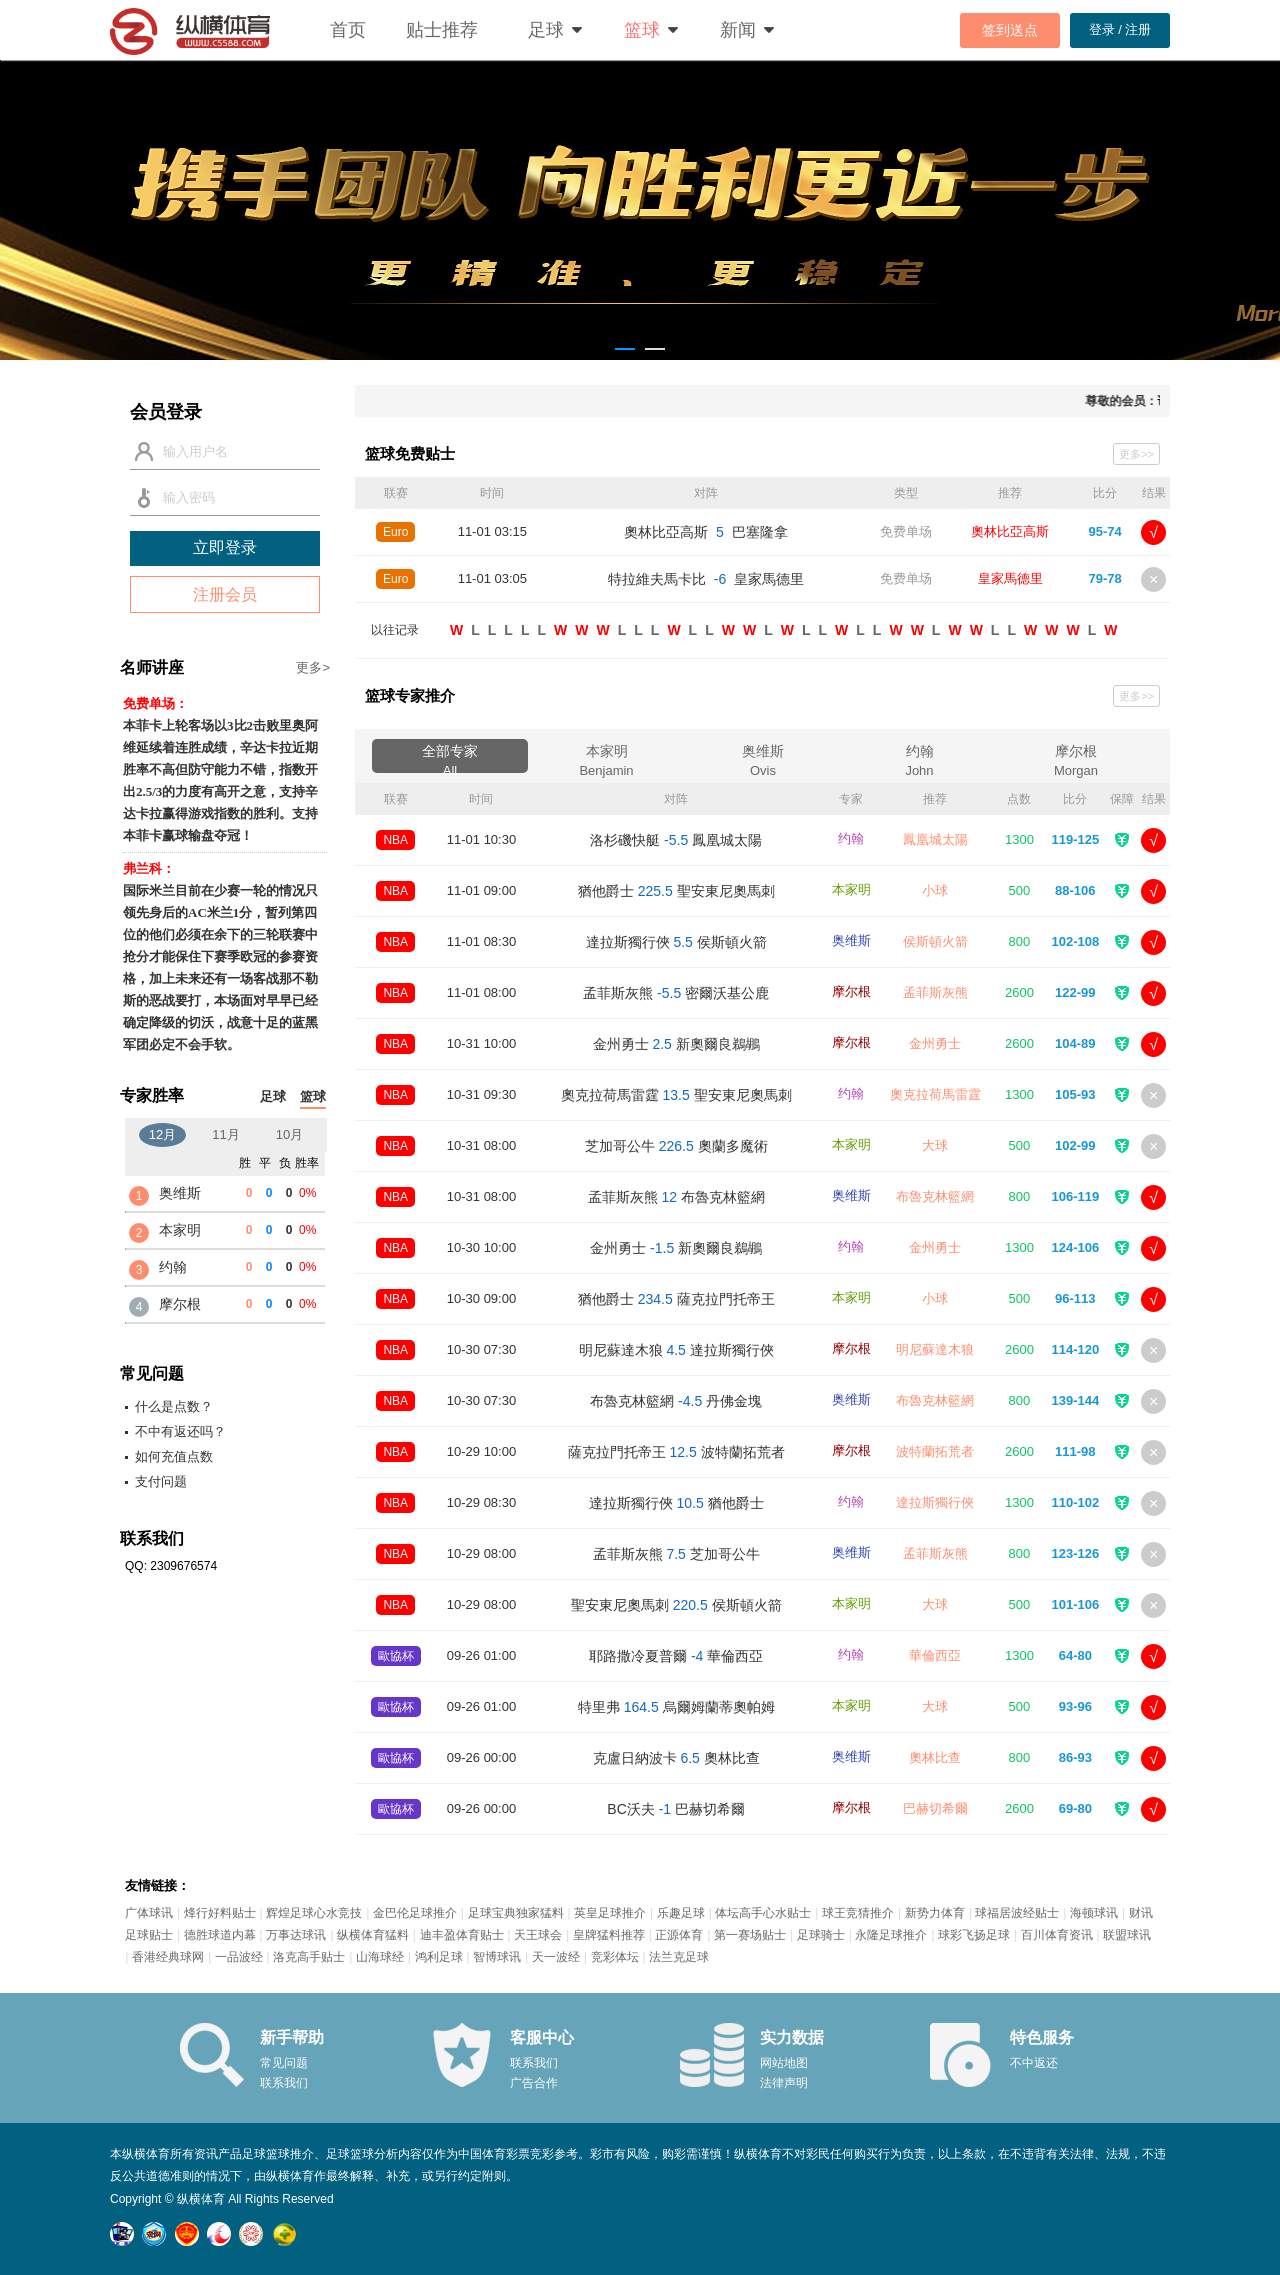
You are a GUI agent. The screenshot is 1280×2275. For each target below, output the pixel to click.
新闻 (738, 30)
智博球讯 (497, 1957)
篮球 (642, 30)
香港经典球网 (168, 1957)
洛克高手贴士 (309, 1957)
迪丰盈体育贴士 (462, 1935)
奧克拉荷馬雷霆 (935, 1094)
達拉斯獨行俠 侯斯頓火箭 (676, 942)
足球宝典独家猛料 (516, 1913)
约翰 (920, 758)
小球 (935, 890)
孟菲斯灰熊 (935, 992)
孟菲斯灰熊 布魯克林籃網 (676, 1197)
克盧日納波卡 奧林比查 (676, 1758)
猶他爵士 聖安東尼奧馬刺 (676, 891)
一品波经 (239, 1957)
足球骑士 (821, 1935)
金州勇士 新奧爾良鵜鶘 (676, 1044)
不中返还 (1034, 2063)
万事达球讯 (296, 1935)
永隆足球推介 (891, 1935)
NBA (395, 840)
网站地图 (784, 2063)
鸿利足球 (439, 1957)
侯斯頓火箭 (935, 941)
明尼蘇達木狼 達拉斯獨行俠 (676, 1350)
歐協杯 (396, 1656)
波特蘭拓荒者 (935, 1451)
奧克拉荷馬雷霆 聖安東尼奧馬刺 (676, 1095)
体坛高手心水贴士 (763, 1913)
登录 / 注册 (1120, 29)
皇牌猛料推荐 (609, 1935)
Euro (395, 532)
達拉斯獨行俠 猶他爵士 (676, 1503)
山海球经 (380, 1957)
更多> (313, 667)
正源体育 (679, 1935)
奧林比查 (935, 1757)
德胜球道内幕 (220, 1935)
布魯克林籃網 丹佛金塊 (676, 1401)
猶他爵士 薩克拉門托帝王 (676, 1299)
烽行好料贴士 (220, 1913)
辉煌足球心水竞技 (314, 1913)
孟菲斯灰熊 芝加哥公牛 (676, 1554)
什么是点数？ (174, 1406)
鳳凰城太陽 (935, 839)
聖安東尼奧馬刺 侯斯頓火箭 (676, 1605)
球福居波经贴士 (1017, 1913)
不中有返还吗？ (180, 1431)
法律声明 (784, 2083)
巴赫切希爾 (935, 1808)
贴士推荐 (442, 30)
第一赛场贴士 (750, 1935)
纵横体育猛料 (373, 1935)
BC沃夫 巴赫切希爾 (676, 1809)
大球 (935, 1145)
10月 (289, 1134)
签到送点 (1010, 30)
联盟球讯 (1127, 1935)
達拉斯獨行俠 (935, 1502)
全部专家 (450, 758)
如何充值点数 (174, 1456)
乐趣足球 (681, 1913)
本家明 (607, 758)
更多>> (1136, 454)
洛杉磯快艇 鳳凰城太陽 (676, 840)
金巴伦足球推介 (415, 1913)
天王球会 (538, 1935)
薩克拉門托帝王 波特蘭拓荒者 (676, 1452)
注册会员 (225, 594)
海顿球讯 (1094, 1913)
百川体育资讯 (1057, 1935)
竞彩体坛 (615, 1957)
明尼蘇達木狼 (935, 1349)
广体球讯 (149, 1913)
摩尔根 (1076, 758)
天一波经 (556, 1957)
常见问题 (284, 2063)
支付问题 (161, 1481)
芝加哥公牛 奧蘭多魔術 (676, 1146)
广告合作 (534, 2083)
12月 (162, 1134)
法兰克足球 (679, 1957)
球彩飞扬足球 (974, 1935)
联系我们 (284, 2083)
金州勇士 (935, 1043)
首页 (348, 30)
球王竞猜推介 (858, 1913)
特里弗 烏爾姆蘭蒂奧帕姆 (676, 1707)
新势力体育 (935, 1913)
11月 (225, 1134)
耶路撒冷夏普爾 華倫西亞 (676, 1656)
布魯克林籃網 (935, 1196)
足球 (546, 30)
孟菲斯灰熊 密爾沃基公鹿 (676, 993)
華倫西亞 (935, 1655)
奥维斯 (763, 758)
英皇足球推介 (610, 1913)
